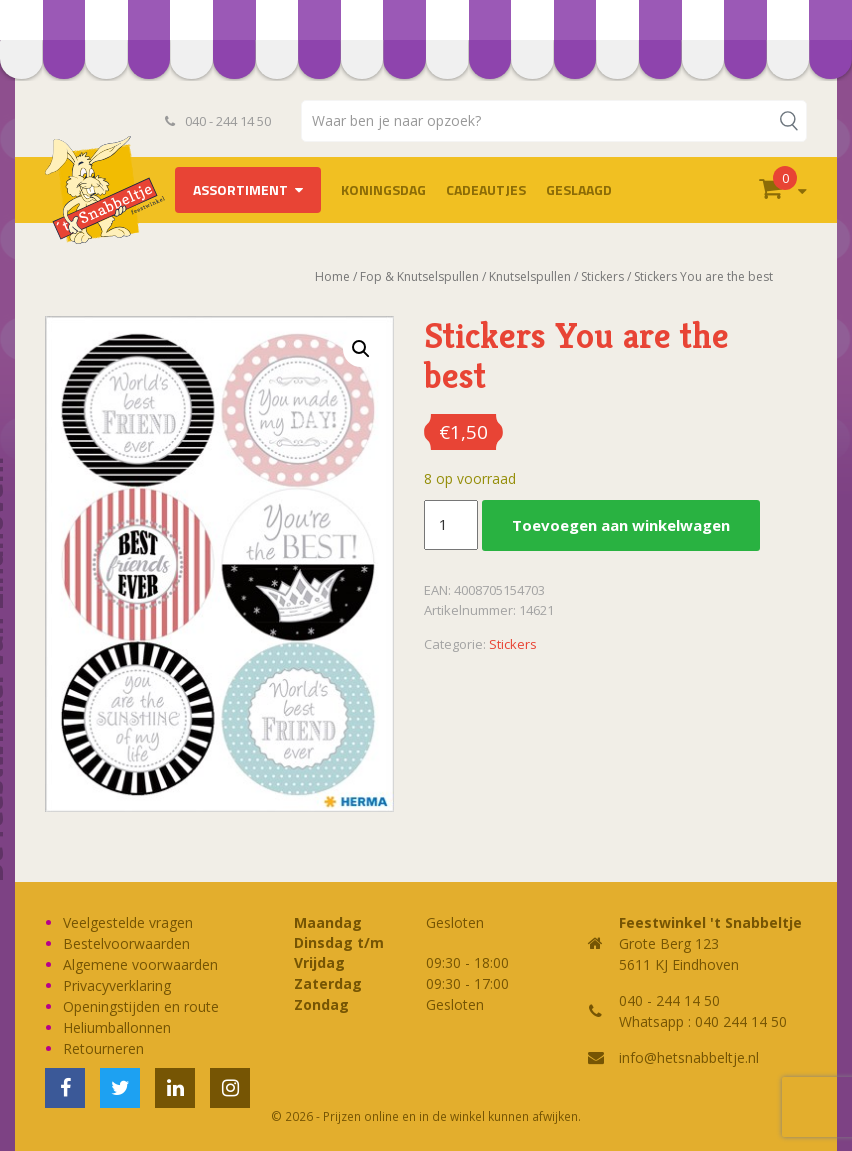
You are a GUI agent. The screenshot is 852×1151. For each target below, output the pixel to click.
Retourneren (103, 1048)
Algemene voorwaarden (140, 964)
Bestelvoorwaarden (126, 943)
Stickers (602, 276)
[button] (361, 349)
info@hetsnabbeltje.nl (689, 1057)
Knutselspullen (530, 276)
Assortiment (240, 189)
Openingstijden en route (141, 1006)
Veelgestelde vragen (128, 922)
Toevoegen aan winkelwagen (621, 525)
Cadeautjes (486, 189)
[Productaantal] (451, 525)
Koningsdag (383, 189)
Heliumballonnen (117, 1027)
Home (332, 276)
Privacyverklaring (117, 985)
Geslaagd (579, 189)
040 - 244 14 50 (218, 121)
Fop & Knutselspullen (419, 276)
